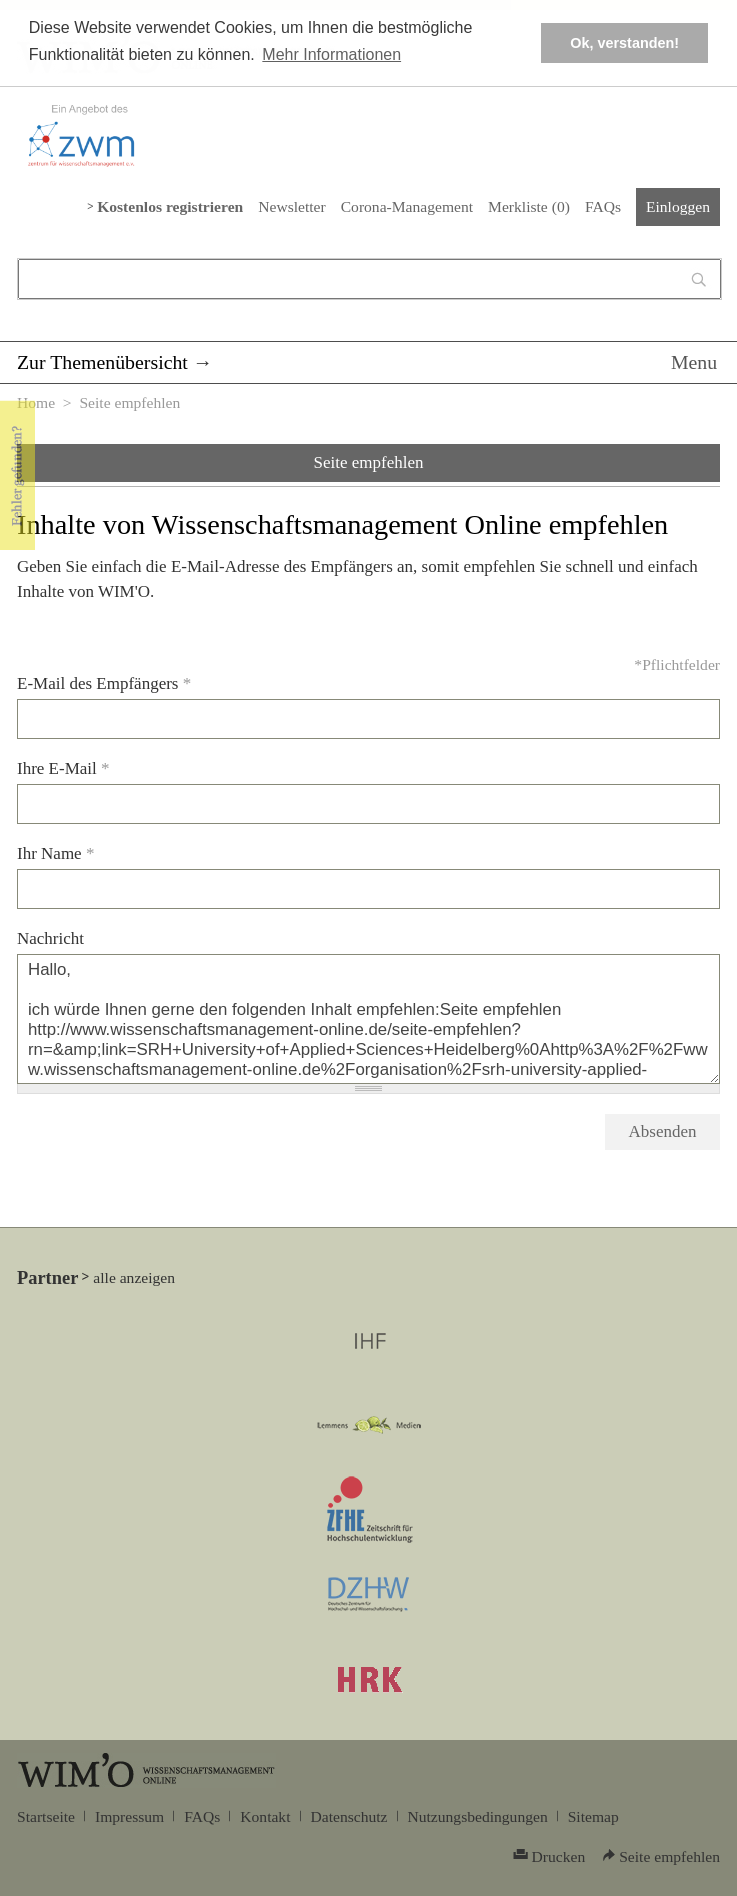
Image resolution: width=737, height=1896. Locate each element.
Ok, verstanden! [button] (624, 43)
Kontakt (265, 1816)
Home (36, 402)
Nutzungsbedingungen (478, 1816)
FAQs (603, 206)
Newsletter (291, 206)
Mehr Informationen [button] (331, 54)
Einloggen (678, 206)
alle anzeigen (134, 1277)
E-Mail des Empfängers (104, 683)
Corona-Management (407, 206)
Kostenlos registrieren (170, 206)
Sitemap (593, 1816)
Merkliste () (529, 206)
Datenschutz (349, 1816)
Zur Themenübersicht (102, 362)
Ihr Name (55, 853)
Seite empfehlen (369, 462)
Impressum (129, 1816)
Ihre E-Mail (63, 768)
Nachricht (50, 938)
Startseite (46, 1816)
